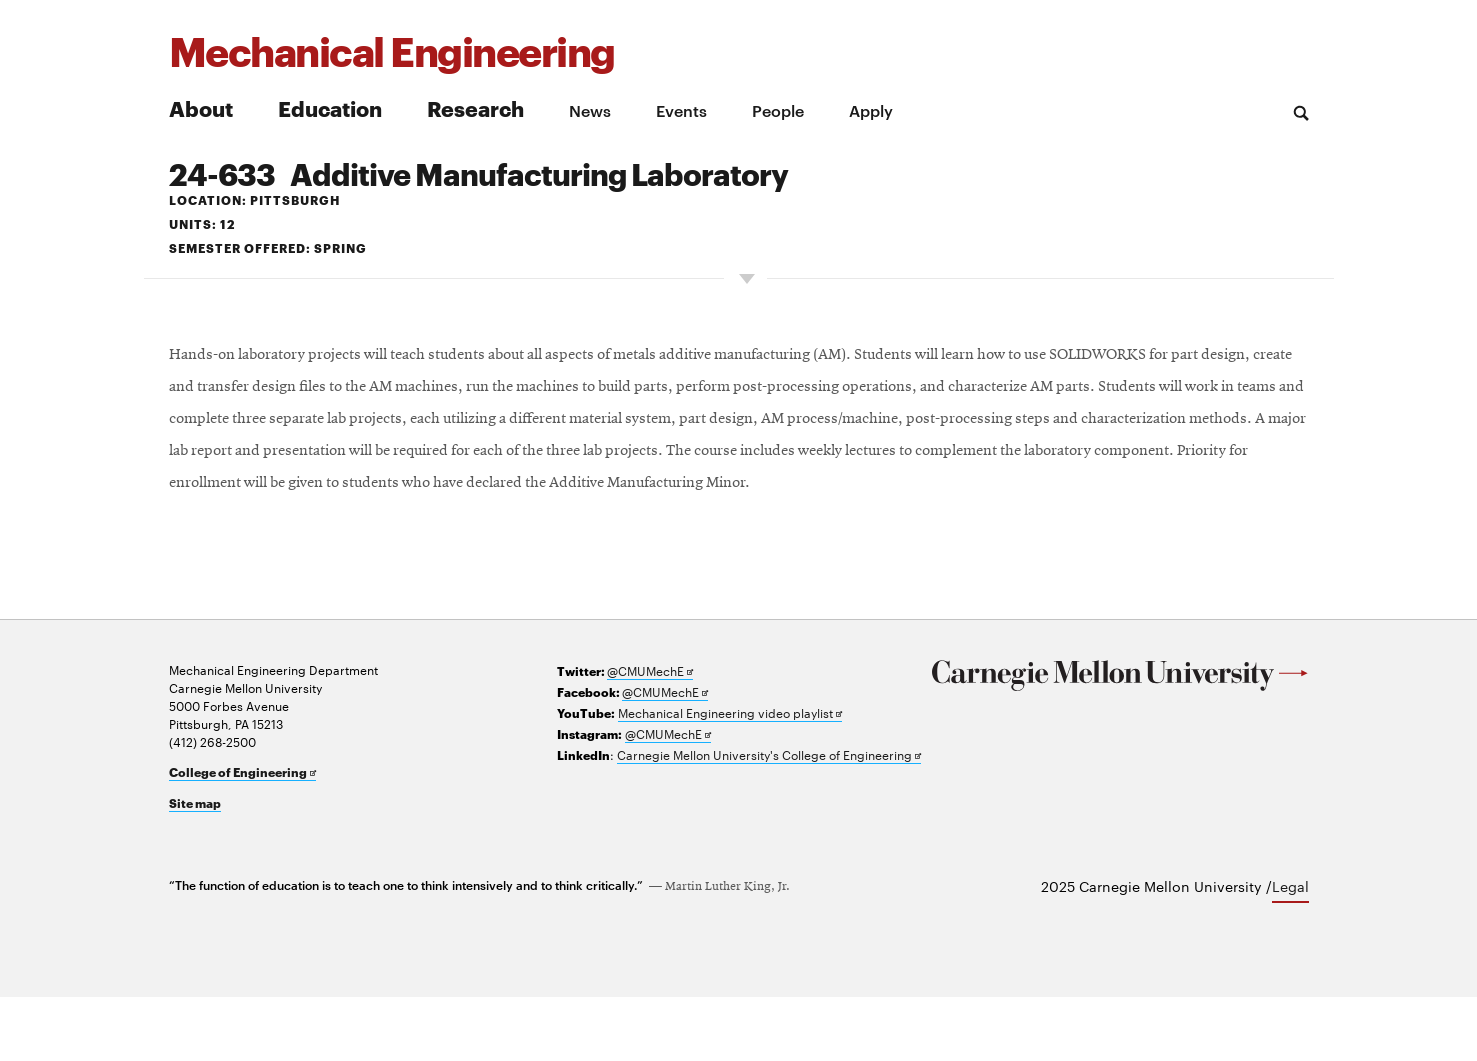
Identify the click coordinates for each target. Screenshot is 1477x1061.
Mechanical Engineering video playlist (730, 776)
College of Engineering (242, 836)
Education (330, 107)
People (778, 110)
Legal (1290, 950)
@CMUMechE (650, 734)
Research (475, 107)
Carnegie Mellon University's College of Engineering (769, 818)
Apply (871, 110)
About (201, 107)
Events (681, 110)
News (590, 110)
